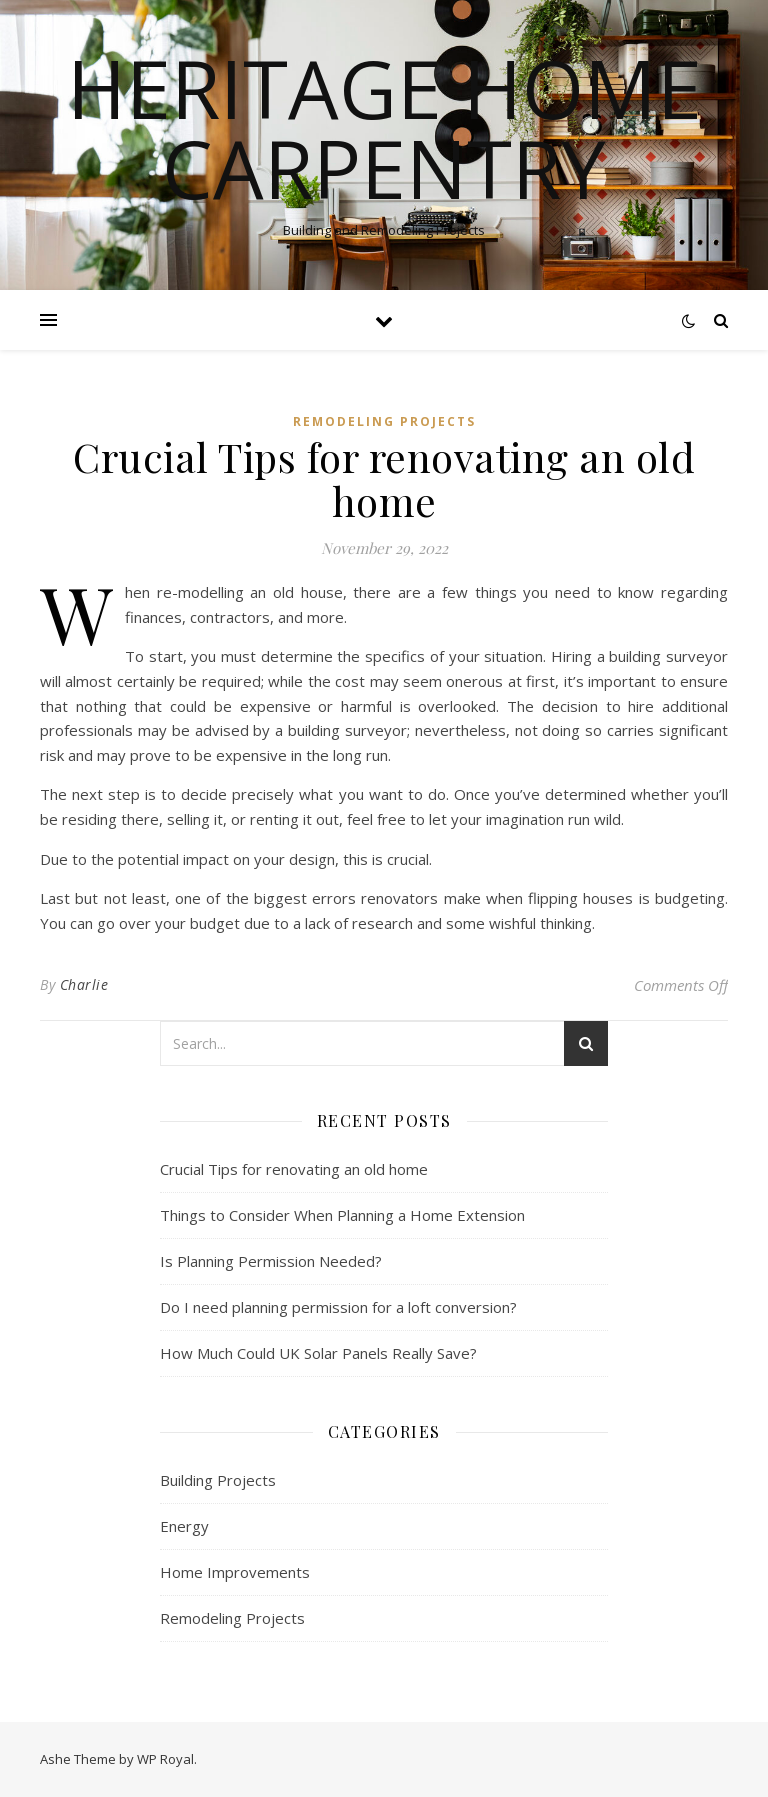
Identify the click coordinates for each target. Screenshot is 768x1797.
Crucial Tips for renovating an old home (294, 1169)
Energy (184, 1526)
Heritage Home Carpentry (384, 128)
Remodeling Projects (384, 421)
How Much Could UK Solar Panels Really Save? (318, 1353)
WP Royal (165, 1759)
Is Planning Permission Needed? (271, 1261)
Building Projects (218, 1480)
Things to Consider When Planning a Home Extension (342, 1215)
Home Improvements (235, 1572)
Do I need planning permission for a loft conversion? (338, 1307)
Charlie (84, 984)
